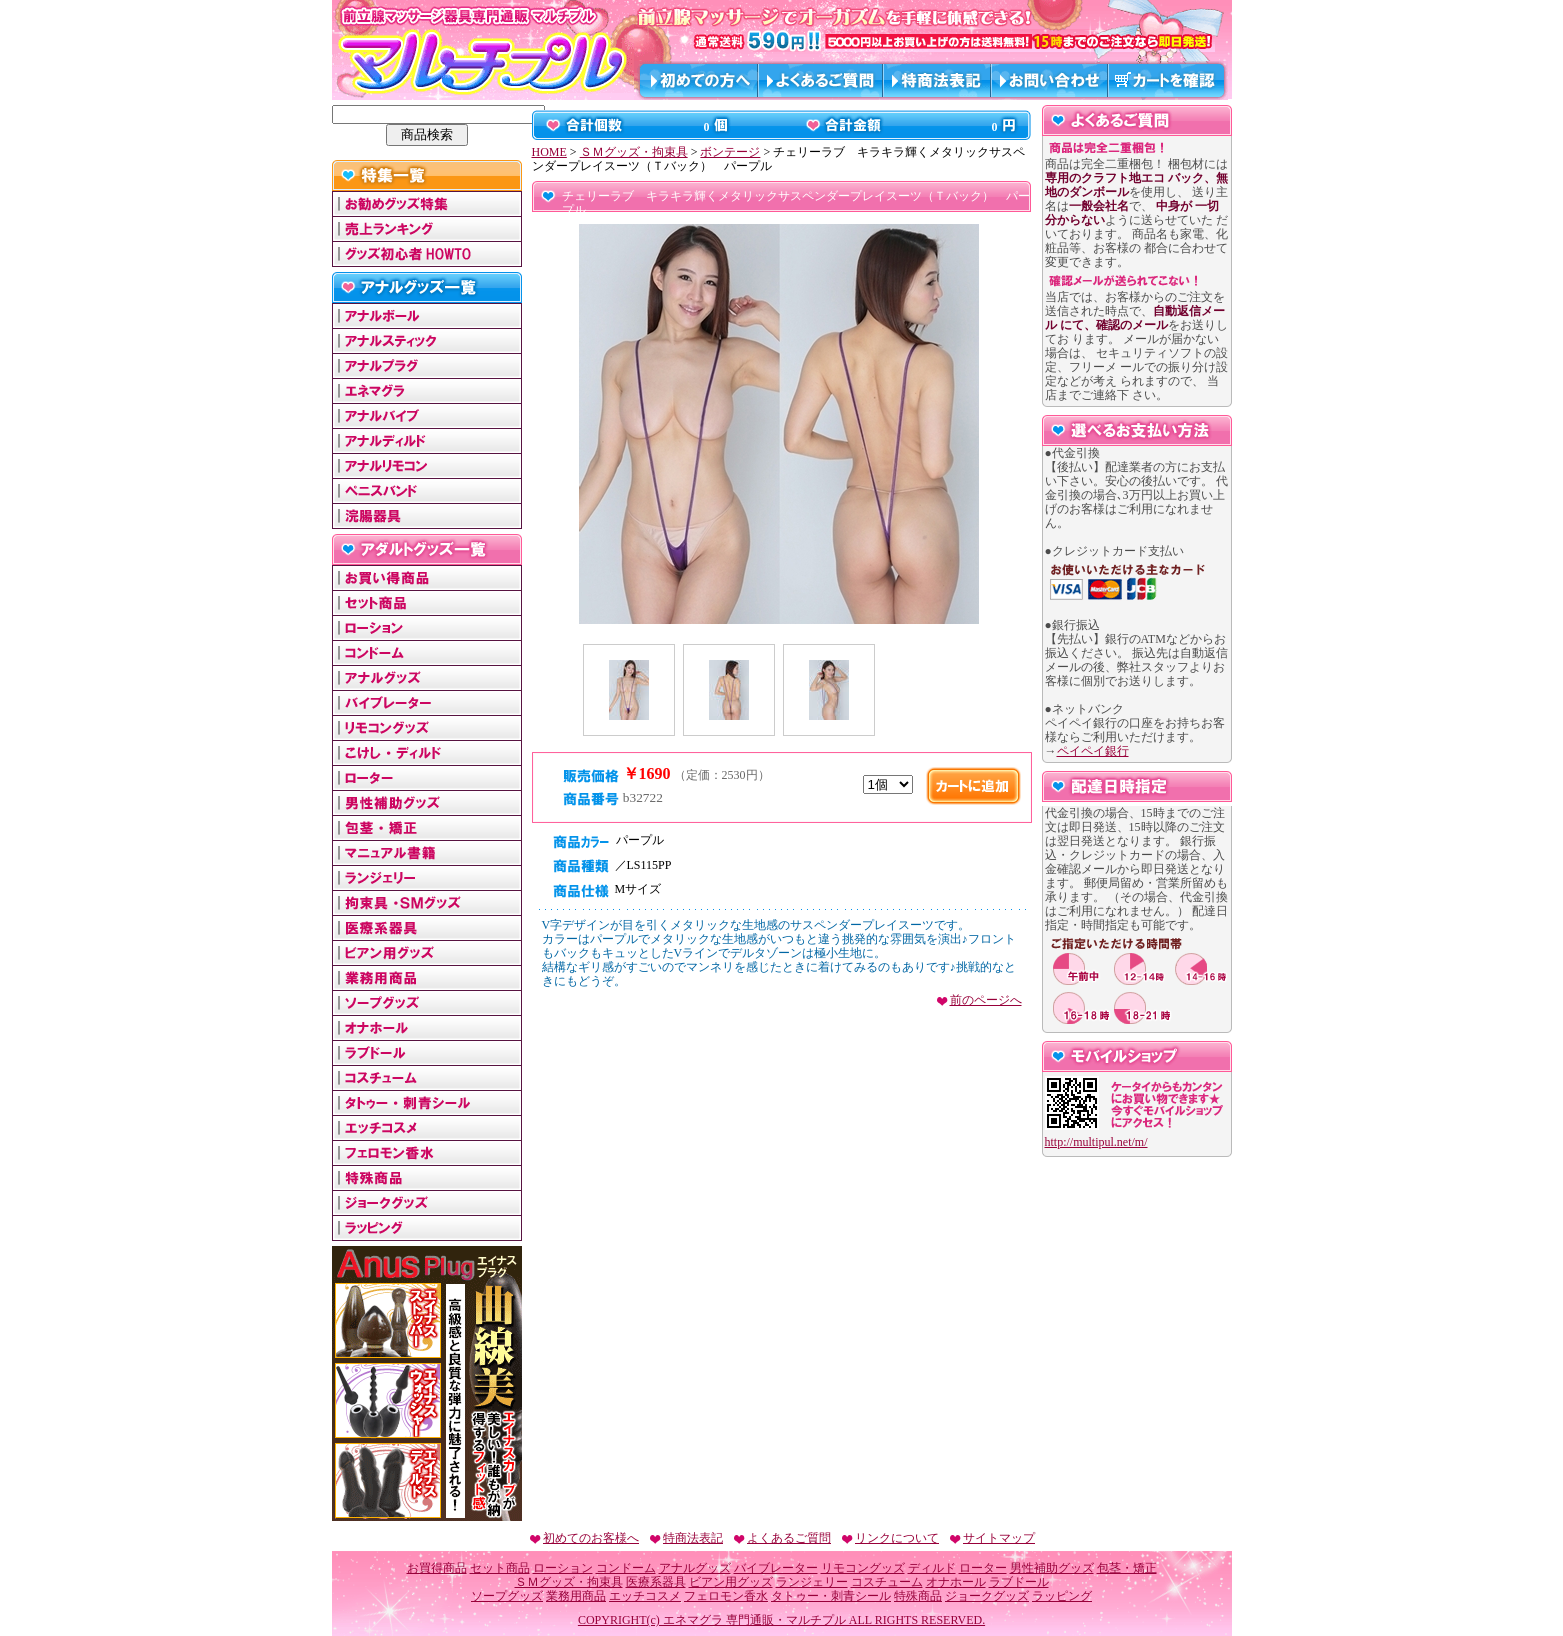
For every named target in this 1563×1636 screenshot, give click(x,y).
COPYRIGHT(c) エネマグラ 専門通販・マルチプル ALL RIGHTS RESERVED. (781, 1620)
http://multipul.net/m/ (1096, 1142)
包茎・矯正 (1127, 1568)
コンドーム (626, 1568)
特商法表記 (685, 1538)
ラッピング (1062, 1596)
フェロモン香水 (726, 1596)
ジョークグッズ (987, 1596)
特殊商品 (918, 1596)
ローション (563, 1568)
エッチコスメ (645, 1596)
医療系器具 (656, 1582)
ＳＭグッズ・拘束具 (634, 152)
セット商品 (500, 1568)
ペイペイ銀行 (1093, 751)
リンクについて (889, 1538)
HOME (549, 152)
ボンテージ (730, 152)
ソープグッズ (507, 1596)
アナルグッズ (695, 1568)
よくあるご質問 (781, 1538)
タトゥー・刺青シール (831, 1596)
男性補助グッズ (1052, 1568)
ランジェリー (812, 1582)
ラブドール (1019, 1582)
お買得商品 (437, 1568)
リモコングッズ (863, 1568)
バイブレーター (776, 1568)
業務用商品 (576, 1596)
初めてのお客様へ (583, 1538)
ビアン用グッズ (731, 1582)
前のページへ (978, 1000)
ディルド (932, 1568)
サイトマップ (991, 1538)
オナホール (956, 1582)
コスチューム (887, 1582)
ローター (983, 1568)
